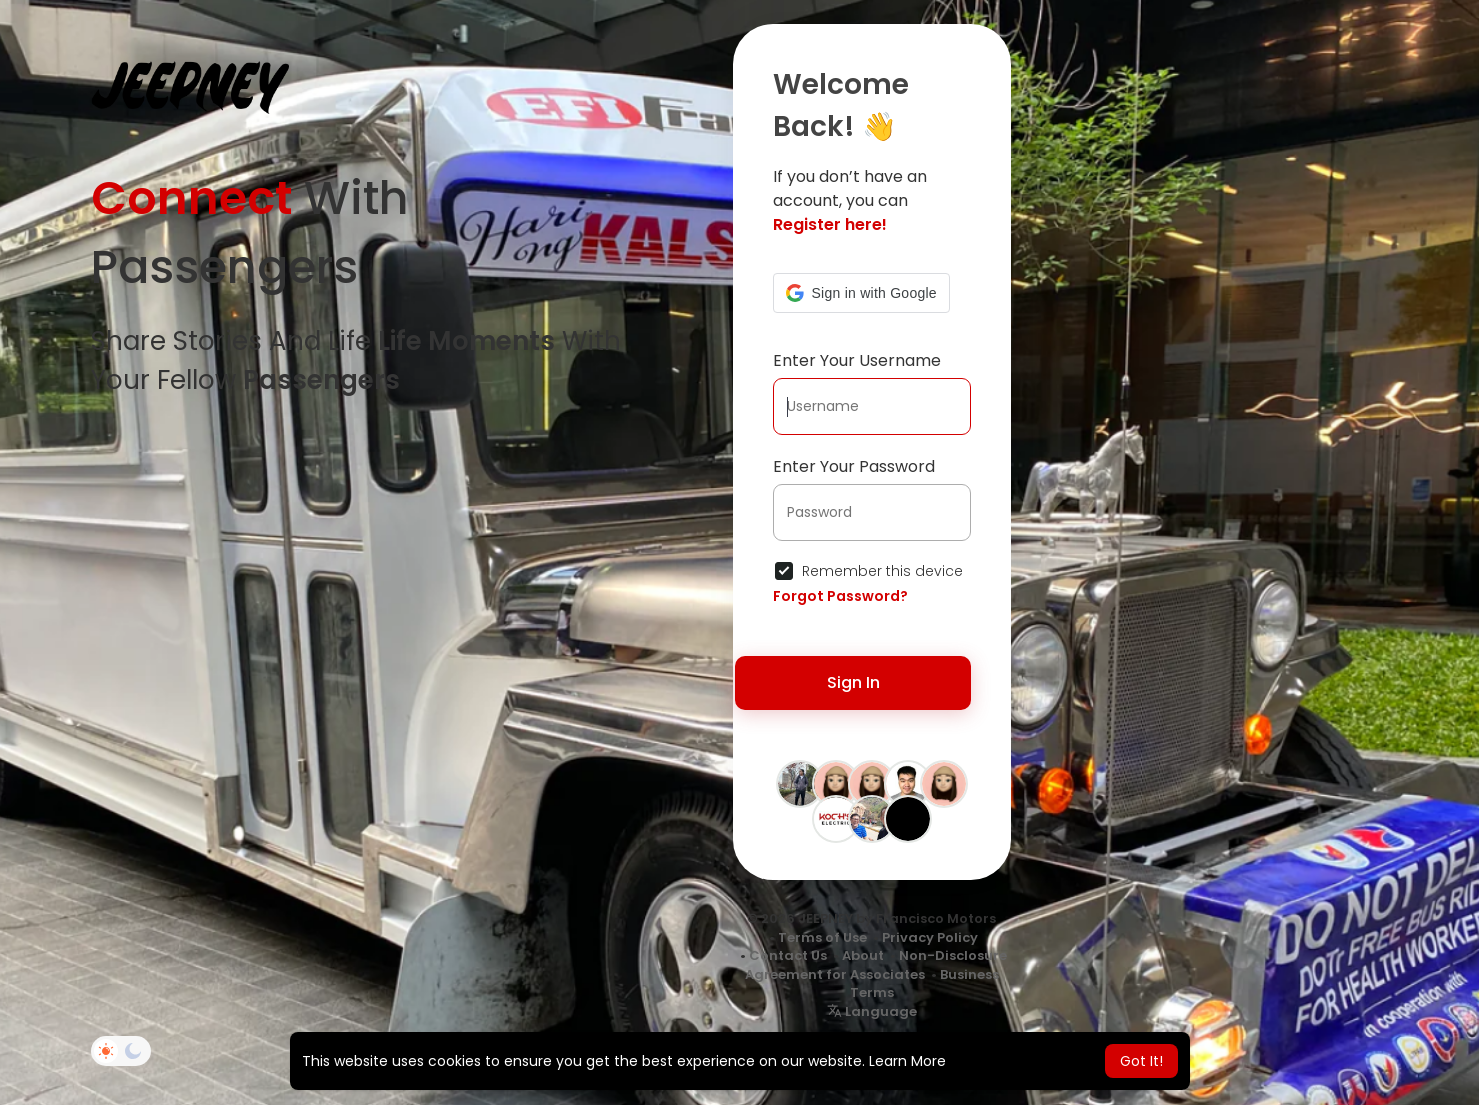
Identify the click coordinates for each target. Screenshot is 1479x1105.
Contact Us (788, 955)
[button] (861, 293)
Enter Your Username (857, 360)
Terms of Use (822, 937)
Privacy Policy (930, 937)
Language (872, 1011)
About (863, 955)
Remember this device (882, 571)
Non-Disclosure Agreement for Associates (876, 965)
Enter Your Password (854, 466)
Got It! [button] (1141, 1061)
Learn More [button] (907, 1061)
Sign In (853, 682)
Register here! (830, 224)
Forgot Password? (840, 596)
